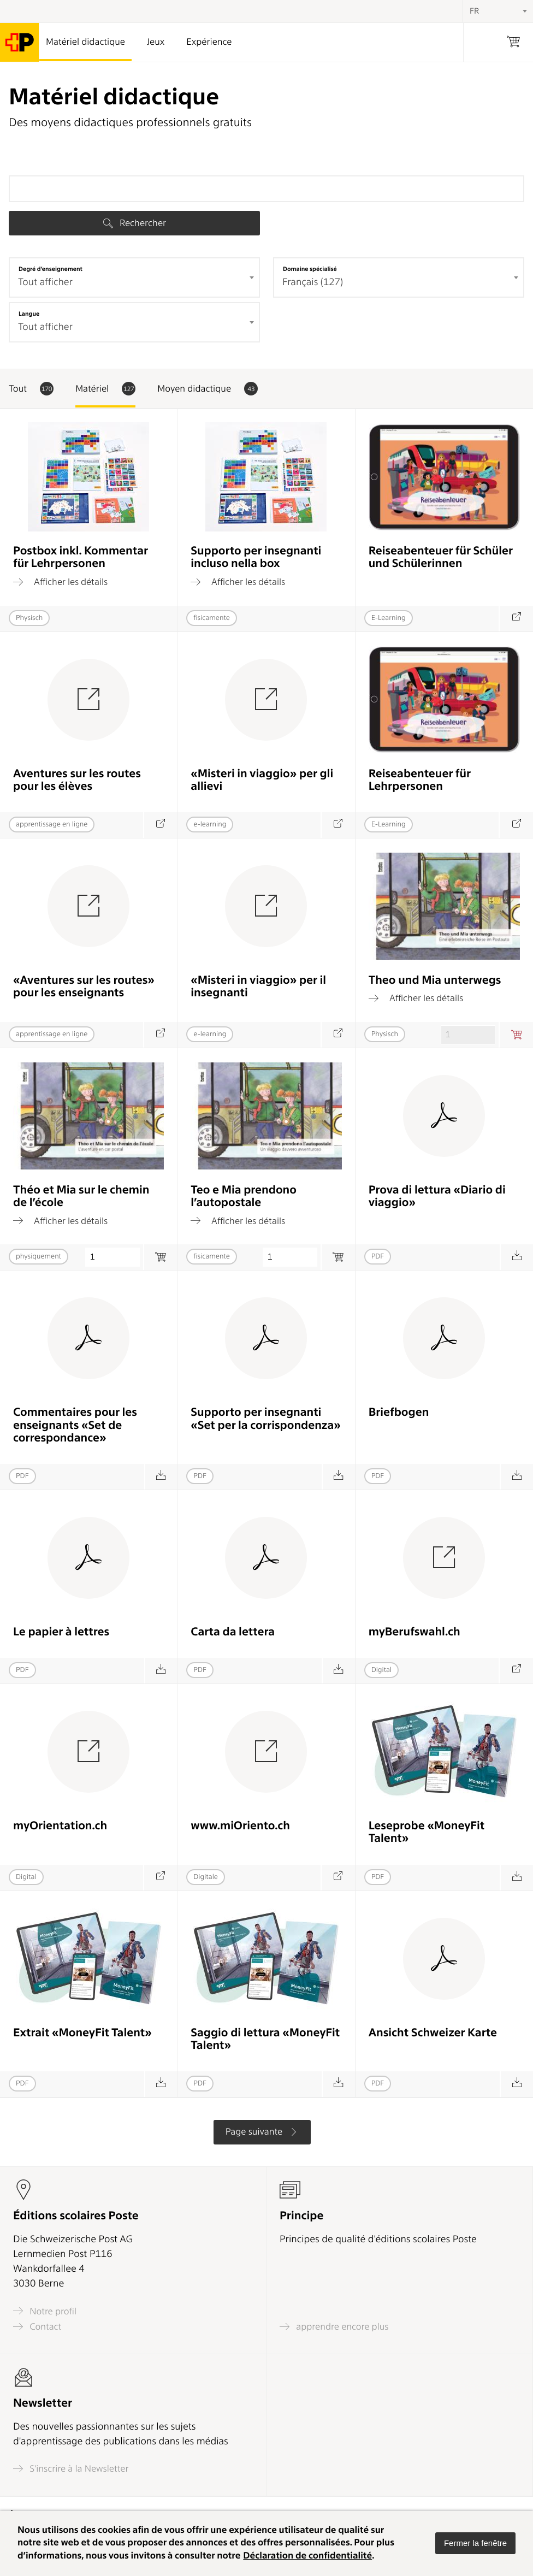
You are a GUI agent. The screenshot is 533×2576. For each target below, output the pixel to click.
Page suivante (262, 2131)
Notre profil (44, 2311)
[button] (475, 2543)
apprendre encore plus (334, 2326)
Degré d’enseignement (50, 269)
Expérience (209, 42)
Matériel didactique (85, 42)
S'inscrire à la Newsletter (71, 2468)
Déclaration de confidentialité (307, 2555)
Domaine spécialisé (310, 269)
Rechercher (134, 222)
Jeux (155, 42)
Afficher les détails (60, 581)
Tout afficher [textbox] (45, 282)
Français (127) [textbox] (312, 282)
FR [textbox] (474, 11)
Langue (29, 313)
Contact (37, 2326)
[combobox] (134, 277)
